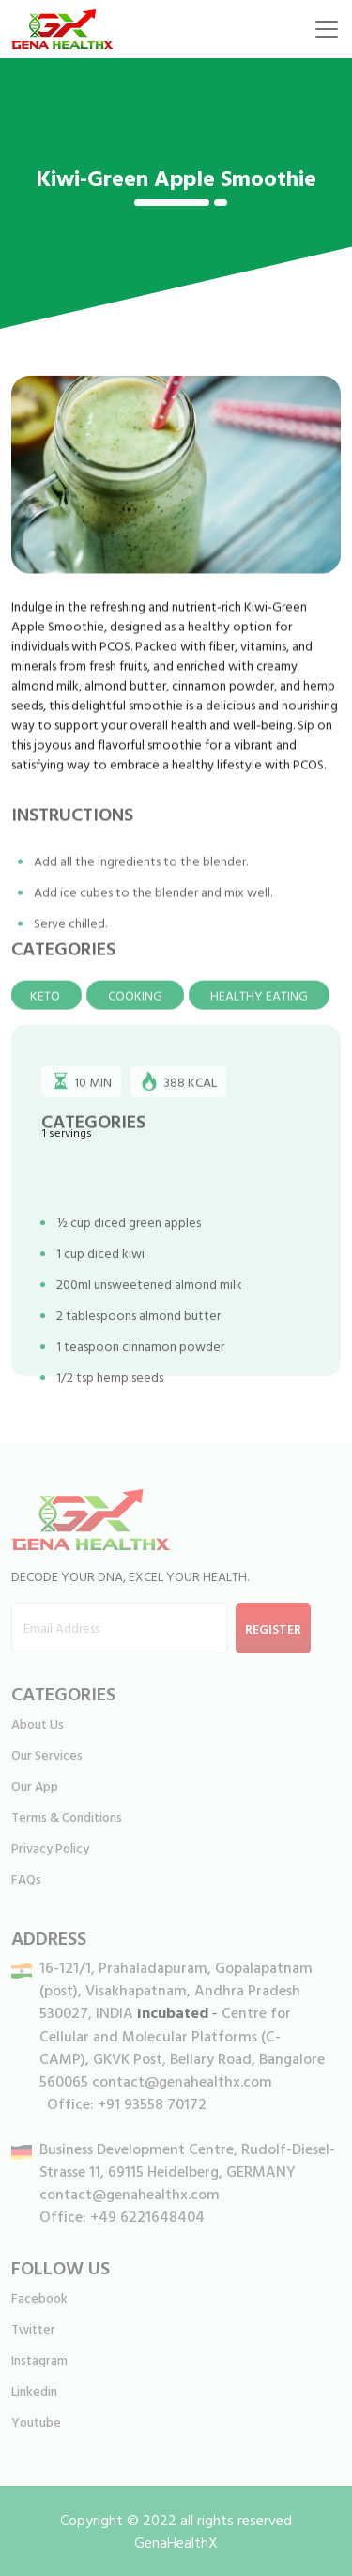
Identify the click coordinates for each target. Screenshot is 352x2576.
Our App (34, 1785)
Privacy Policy (50, 1847)
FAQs (26, 1878)
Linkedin (34, 2390)
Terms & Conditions (66, 1816)
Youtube (36, 2421)
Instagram (39, 2359)
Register (273, 1628)
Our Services (47, 1754)
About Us (37, 1723)
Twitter (33, 2328)
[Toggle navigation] (327, 29)
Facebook (39, 2297)
